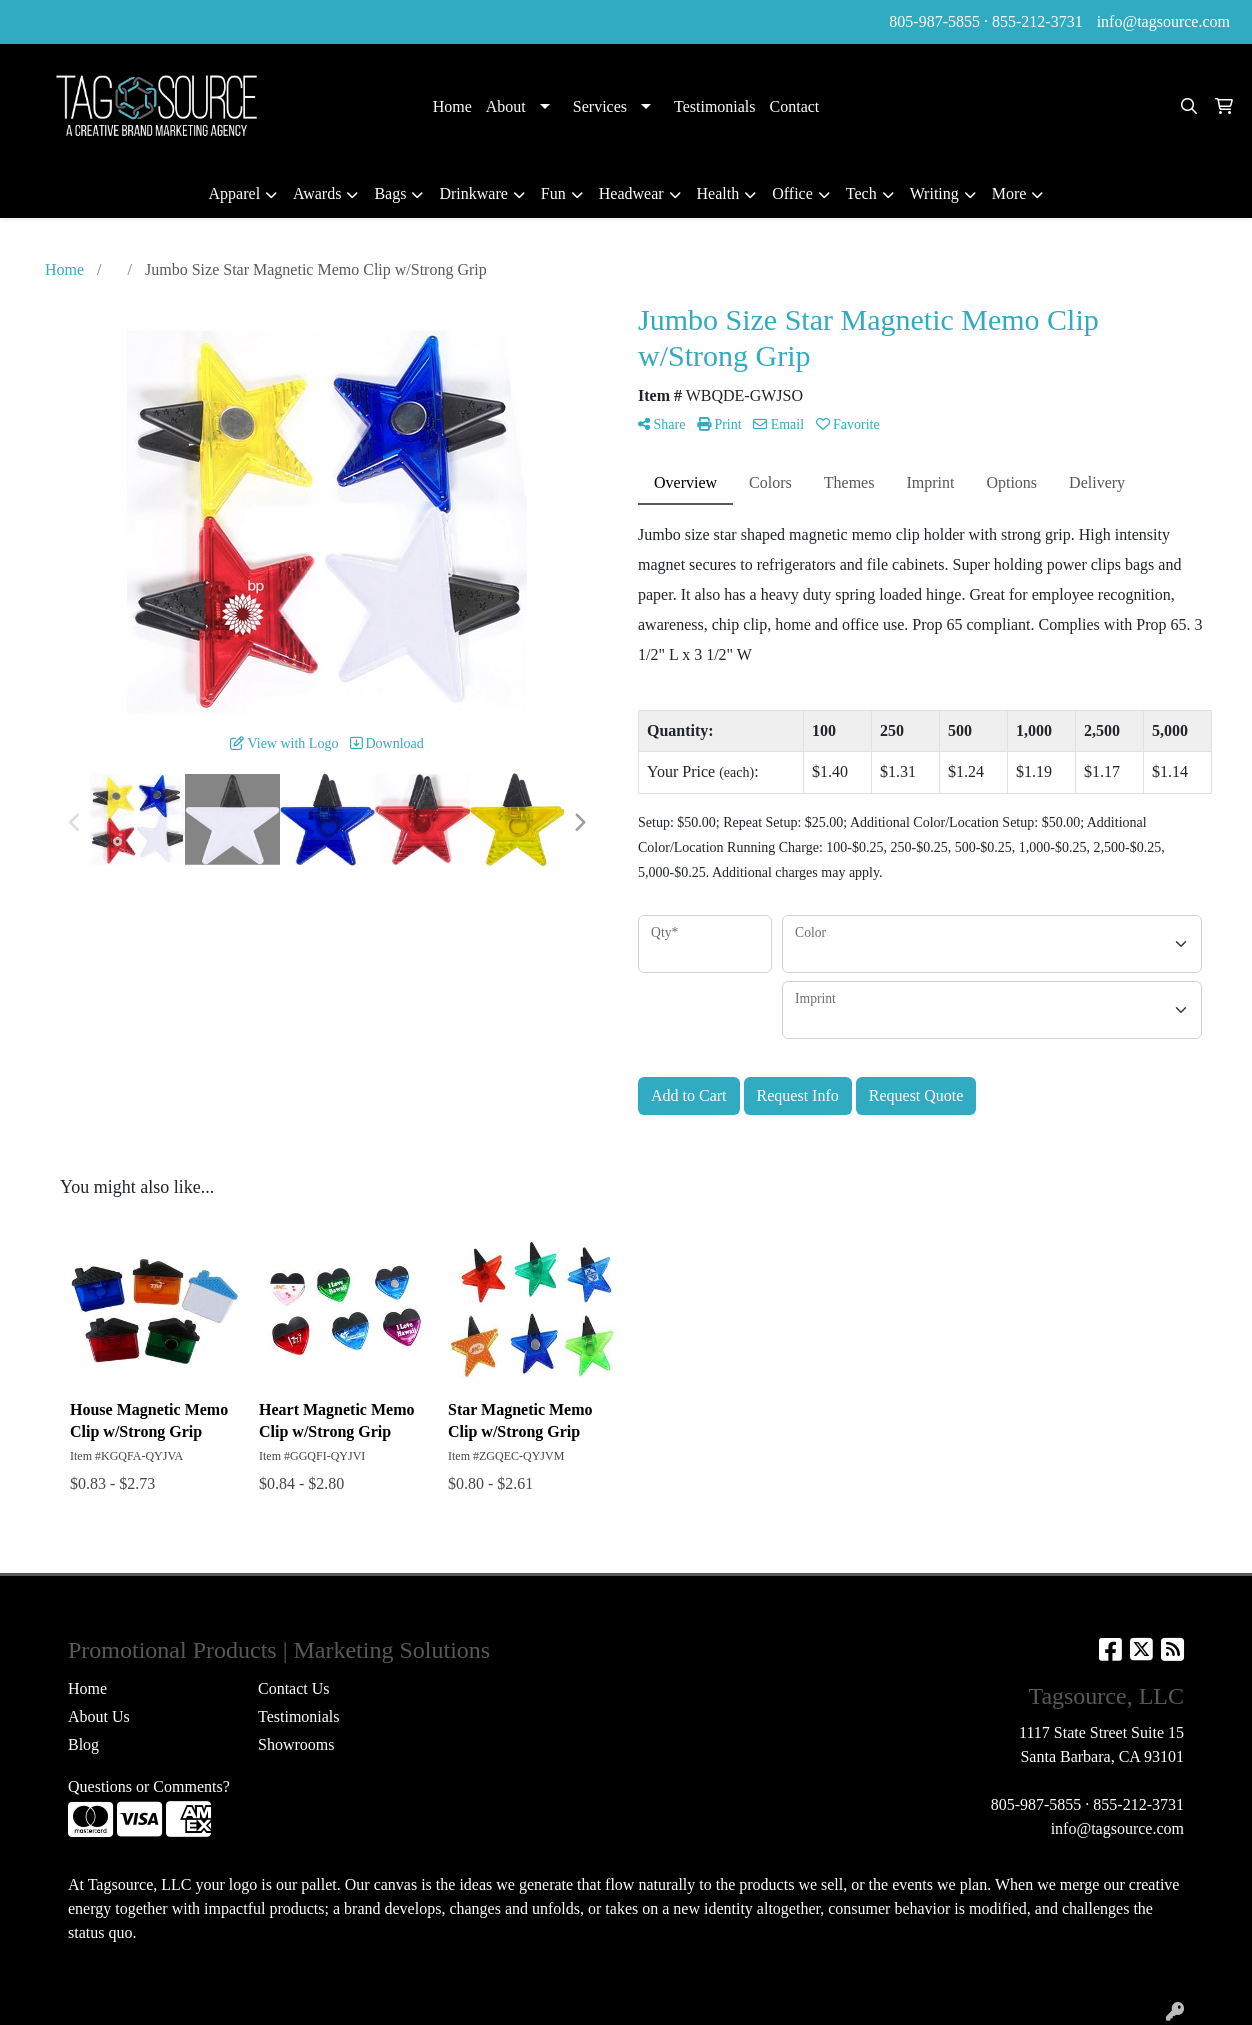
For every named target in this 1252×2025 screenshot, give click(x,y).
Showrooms (296, 1744)
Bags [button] (390, 193)
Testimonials (715, 106)
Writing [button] (934, 193)
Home (452, 106)
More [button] (1009, 193)
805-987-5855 (934, 21)
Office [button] (792, 193)
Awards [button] (317, 193)
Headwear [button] (631, 193)
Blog (83, 1744)
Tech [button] (861, 193)
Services (600, 106)
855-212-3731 (1037, 21)
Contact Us (294, 1688)
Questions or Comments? (149, 1786)
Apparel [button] (235, 193)
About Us (99, 1716)
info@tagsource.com (1163, 21)
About (506, 106)
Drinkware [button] (473, 193)
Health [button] (718, 193)
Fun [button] (553, 193)
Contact (795, 106)
